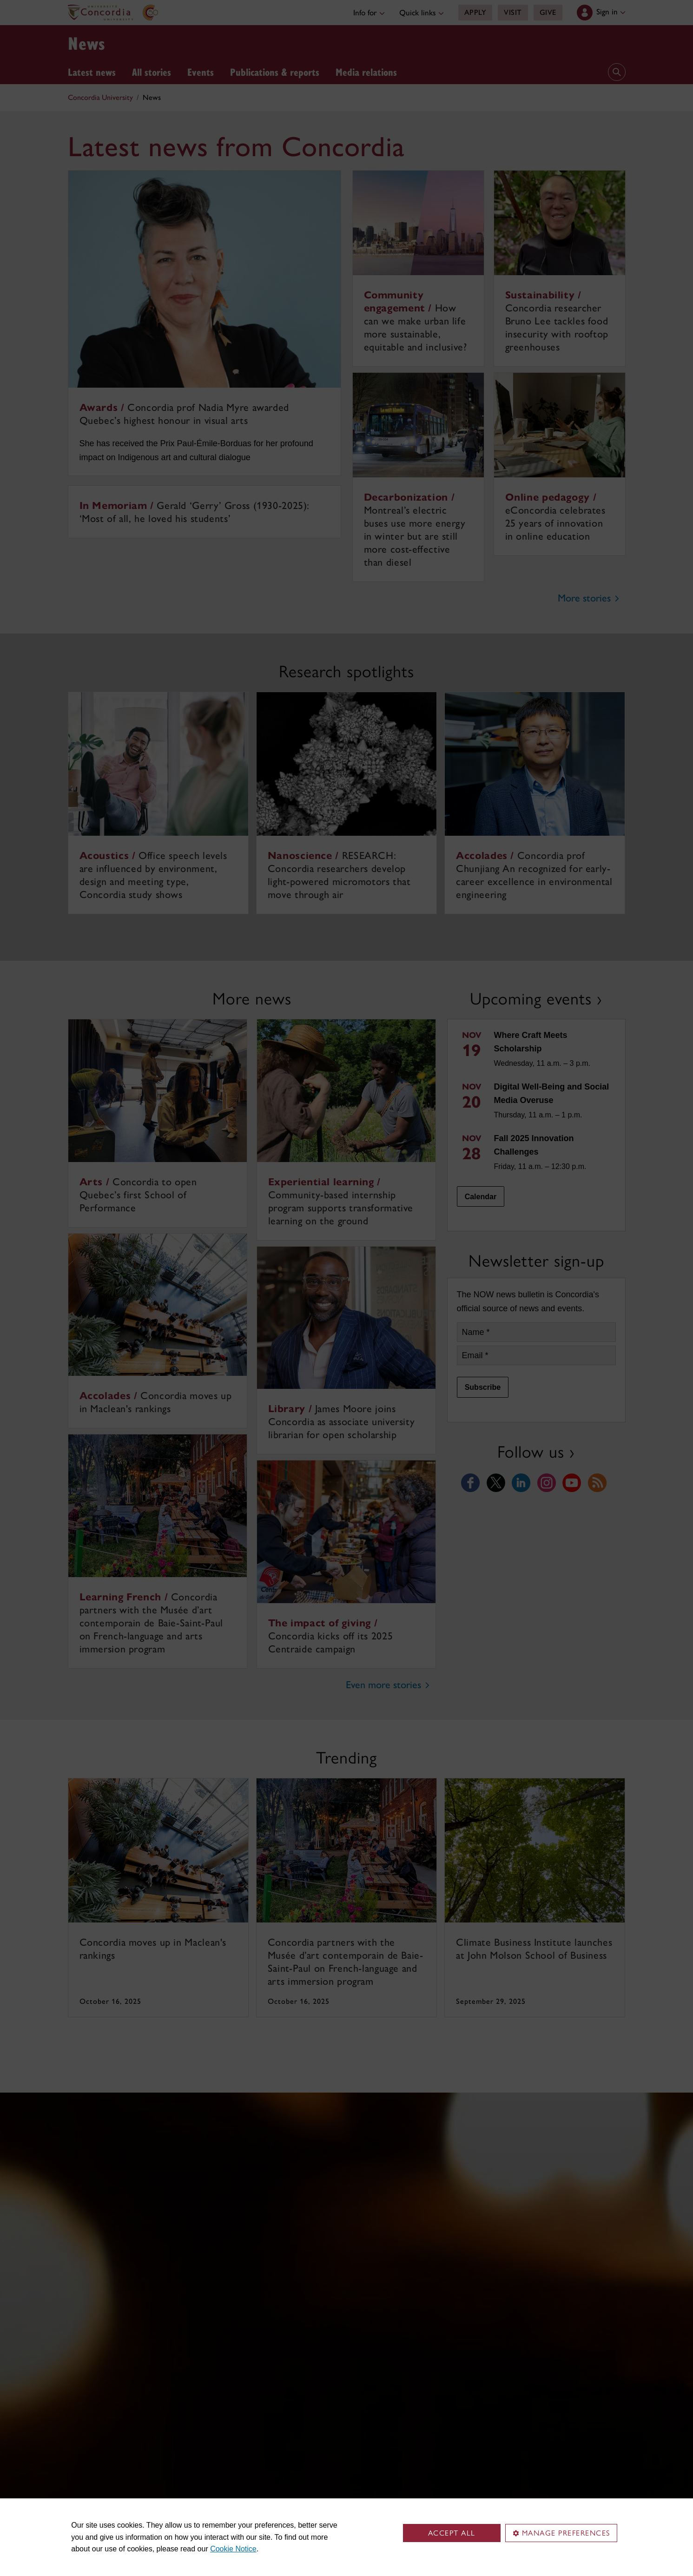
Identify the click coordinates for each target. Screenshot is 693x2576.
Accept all (451, 2533)
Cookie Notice (233, 2549)
